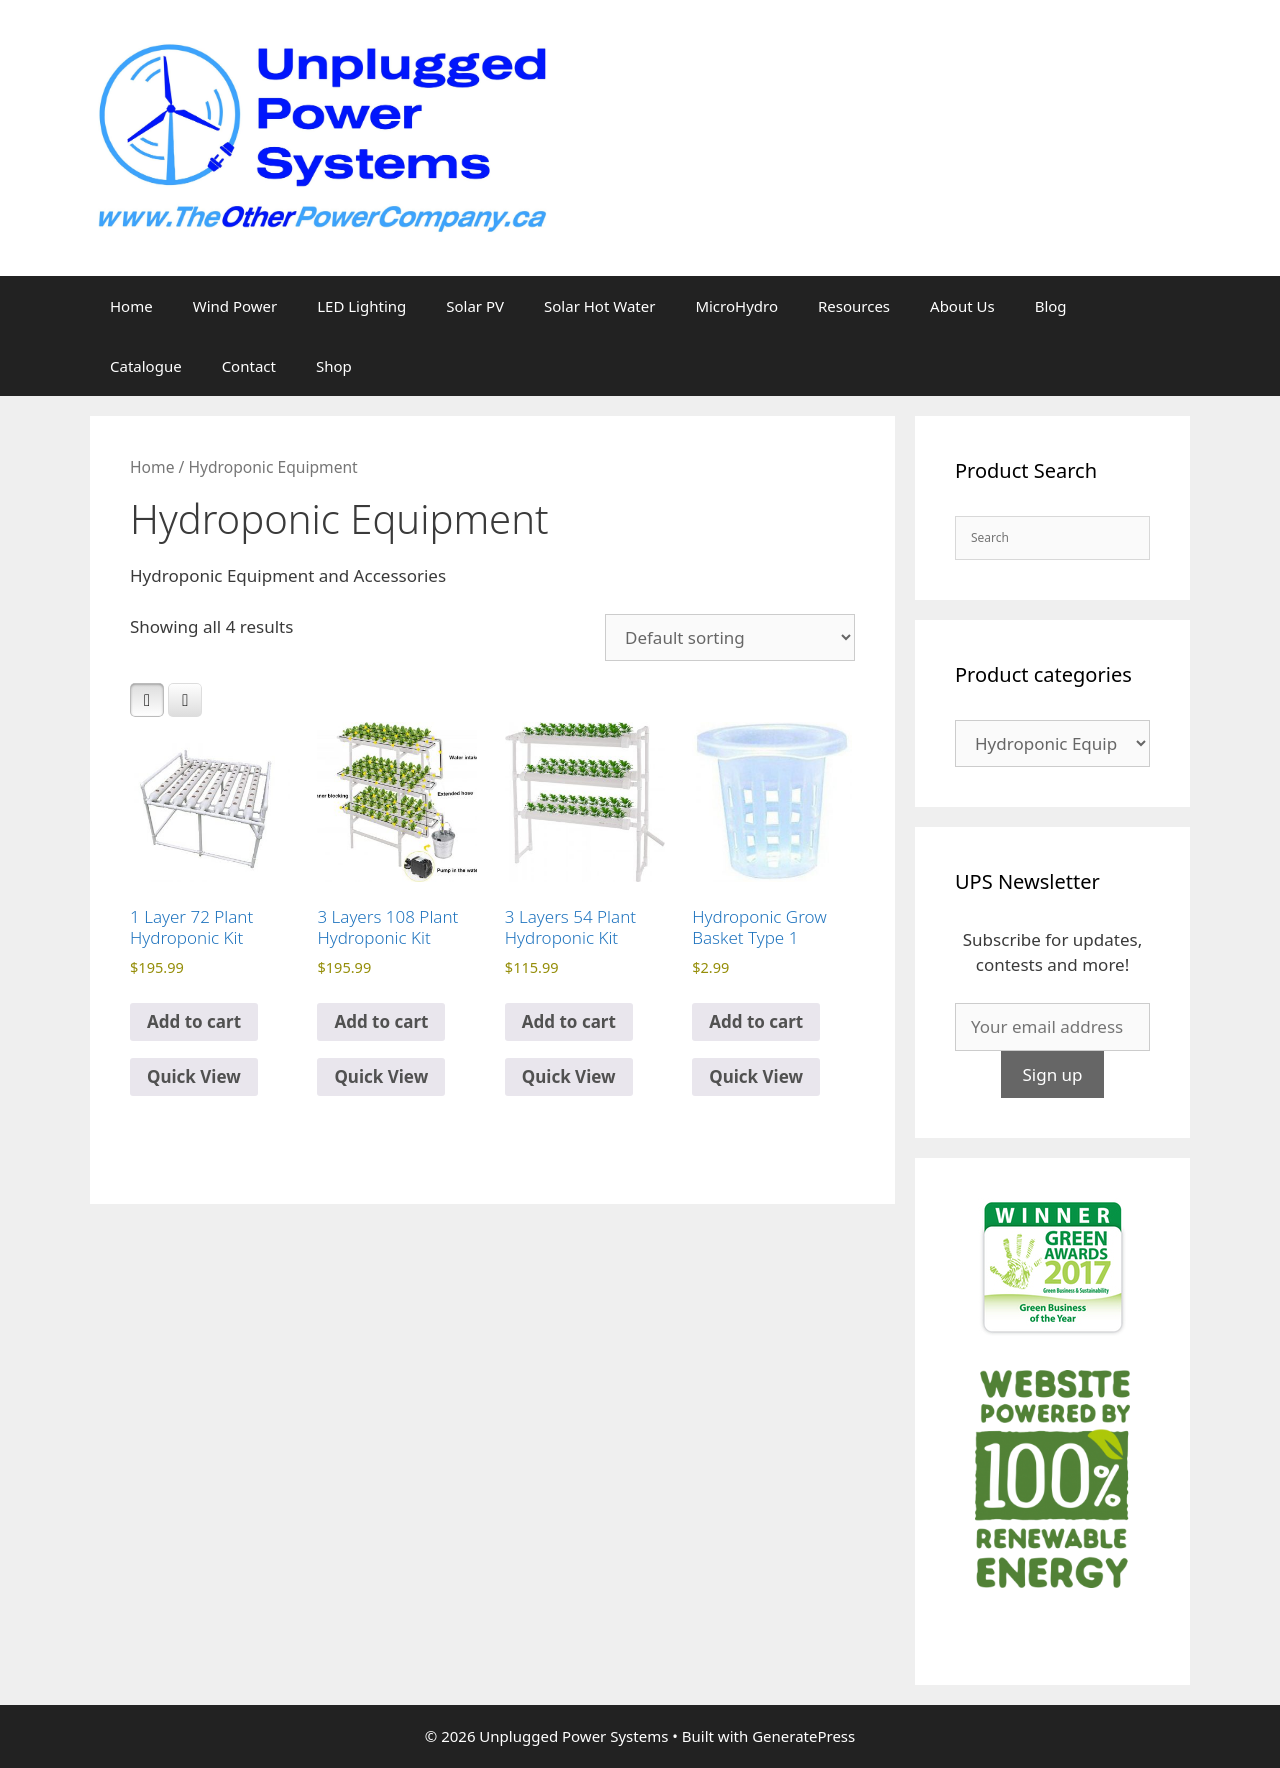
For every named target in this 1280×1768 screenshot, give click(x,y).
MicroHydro (736, 306)
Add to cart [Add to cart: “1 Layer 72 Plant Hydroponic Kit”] (194, 1021)
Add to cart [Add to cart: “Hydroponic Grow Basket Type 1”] (756, 1021)
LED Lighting (361, 306)
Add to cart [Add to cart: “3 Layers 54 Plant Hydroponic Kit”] (569, 1021)
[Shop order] (730, 637)
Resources (854, 306)
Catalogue (146, 366)
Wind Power (235, 306)
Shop (334, 366)
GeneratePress (803, 1736)
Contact (249, 366)
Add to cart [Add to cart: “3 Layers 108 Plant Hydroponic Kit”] (381, 1021)
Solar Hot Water (599, 306)
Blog (1051, 306)
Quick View (194, 1076)
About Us (962, 306)
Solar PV (475, 306)
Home (131, 306)
